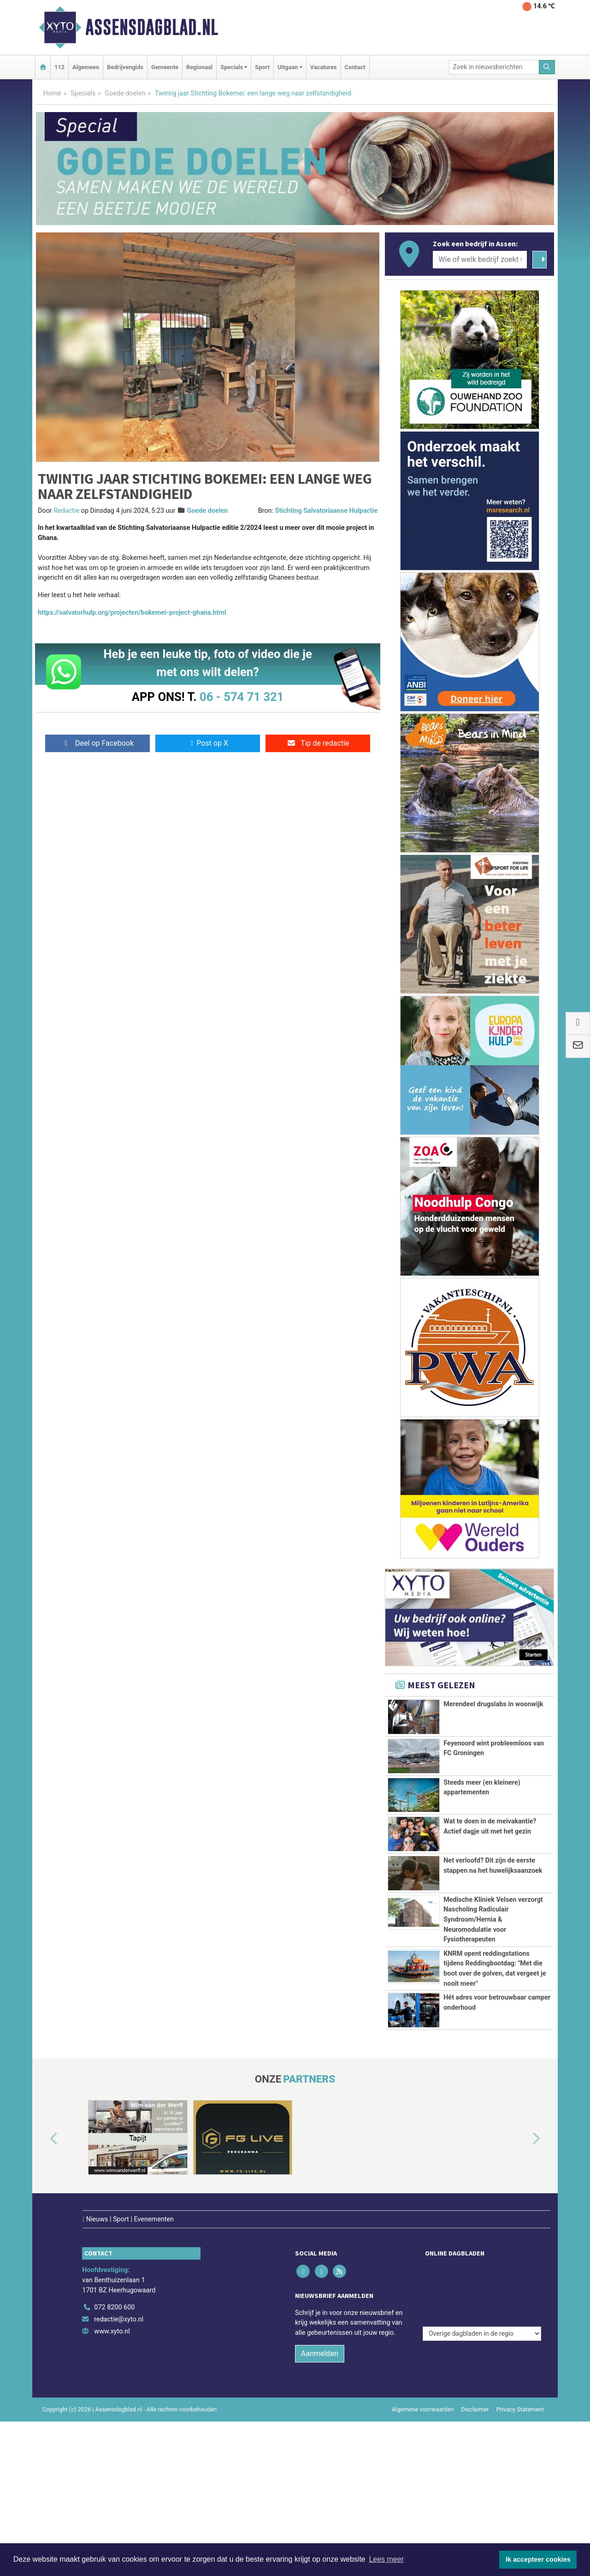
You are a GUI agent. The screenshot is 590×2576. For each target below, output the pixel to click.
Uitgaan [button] (287, 67)
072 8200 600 (114, 2288)
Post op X (207, 743)
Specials (83, 93)
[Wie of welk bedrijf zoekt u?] (480, 259)
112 (59, 67)
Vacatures (323, 67)
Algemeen (85, 67)
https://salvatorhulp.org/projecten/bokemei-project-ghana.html (132, 613)
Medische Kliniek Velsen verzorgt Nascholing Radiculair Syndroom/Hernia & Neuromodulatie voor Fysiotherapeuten (493, 1919)
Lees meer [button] (386, 2559)
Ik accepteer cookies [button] (538, 2559)
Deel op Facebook (97, 743)
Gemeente (164, 67)
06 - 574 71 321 (241, 697)
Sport (262, 67)
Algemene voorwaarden (423, 2390)
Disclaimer (475, 2390)
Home (52, 93)
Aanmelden (319, 2334)
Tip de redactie (318, 743)
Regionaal (199, 67)
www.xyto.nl (112, 2312)
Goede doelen (125, 93)
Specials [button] (231, 67)
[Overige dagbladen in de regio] (482, 2268)
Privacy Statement (520, 2390)
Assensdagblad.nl (151, 27)
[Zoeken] (547, 67)
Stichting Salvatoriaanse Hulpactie (326, 511)
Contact (355, 67)
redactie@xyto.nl (118, 2300)
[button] (43, 2139)
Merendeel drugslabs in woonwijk (493, 1704)
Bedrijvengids (125, 67)
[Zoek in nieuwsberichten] (494, 67)
